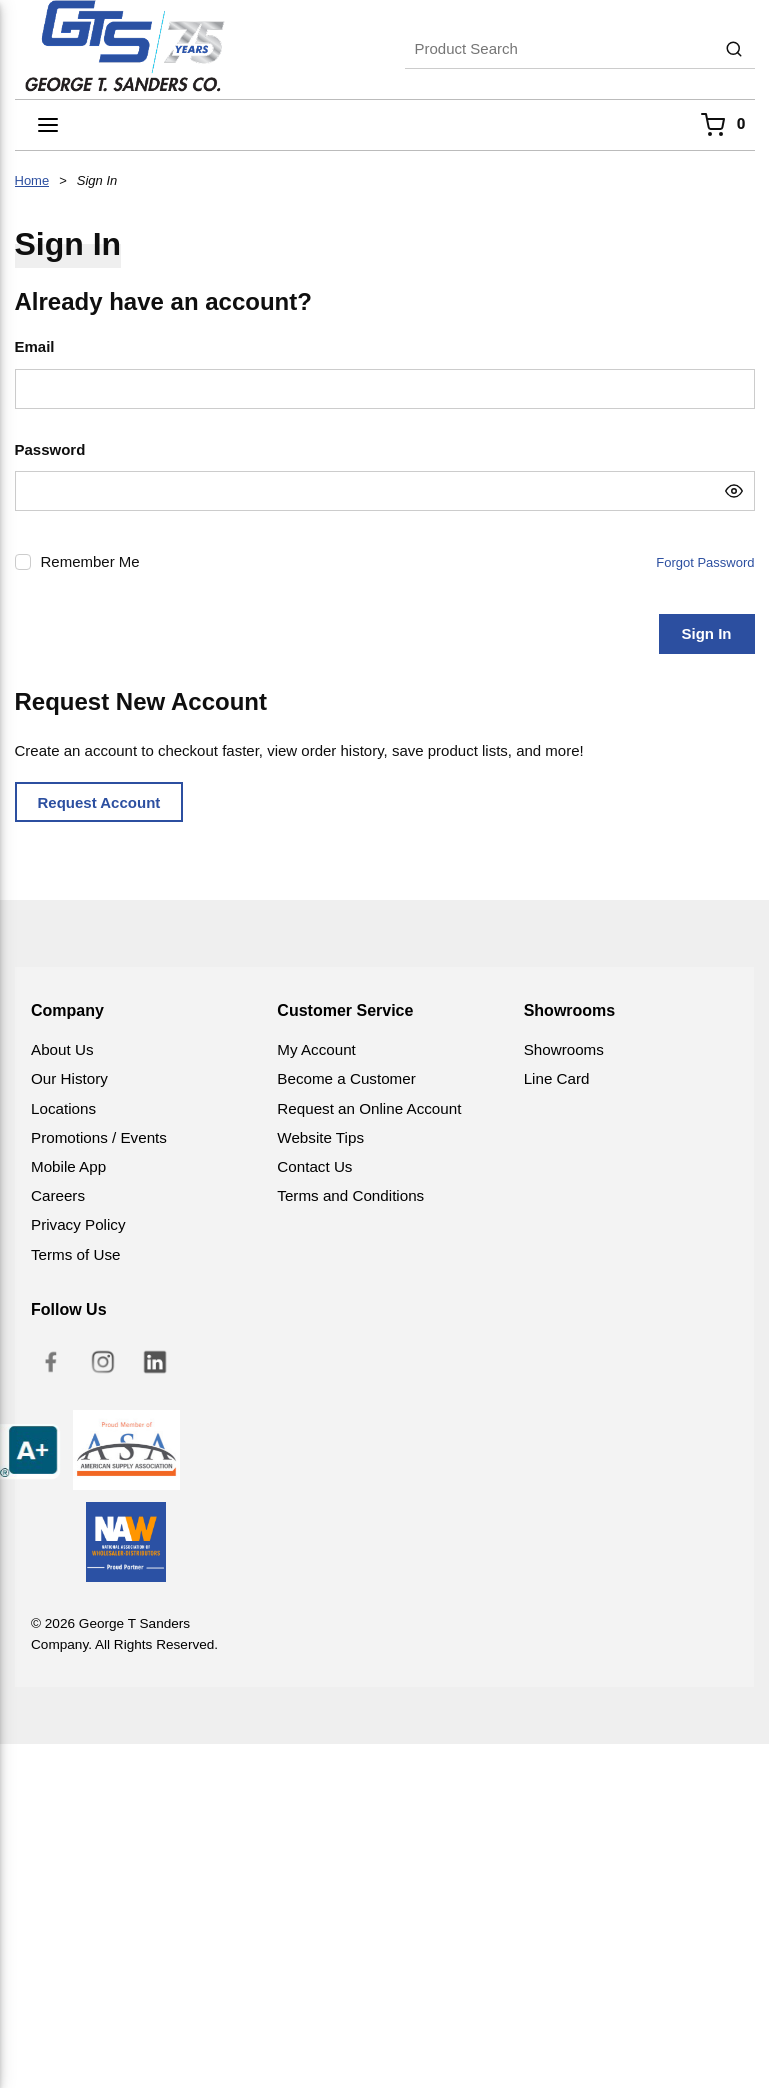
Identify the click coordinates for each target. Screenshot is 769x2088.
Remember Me (90, 561)
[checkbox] (23, 562)
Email (35, 346)
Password (50, 449)
